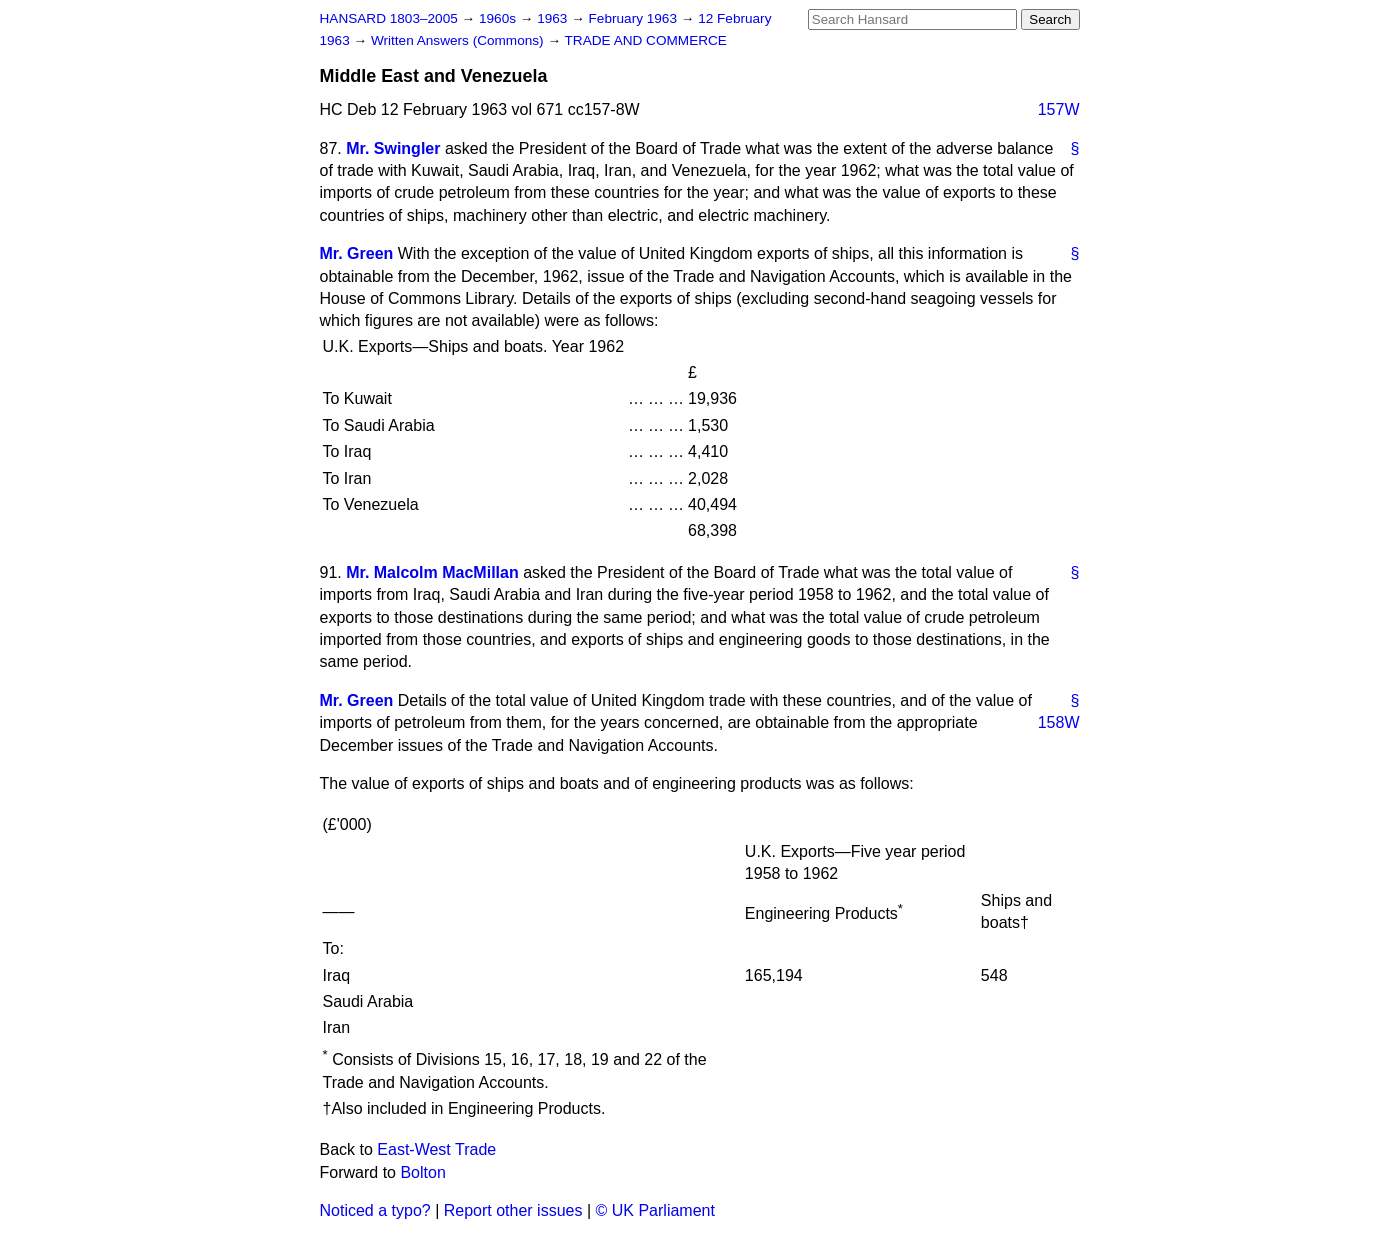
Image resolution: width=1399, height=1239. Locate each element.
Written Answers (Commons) (459, 40)
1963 (554, 18)
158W (1059, 722)
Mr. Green (357, 253)
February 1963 (635, 18)
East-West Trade (436, 1149)
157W (1059, 109)
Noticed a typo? (375, 1210)
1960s (499, 18)
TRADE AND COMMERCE (646, 40)
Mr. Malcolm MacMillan (432, 572)
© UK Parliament (655, 1210)
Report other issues (513, 1210)
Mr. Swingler (393, 148)
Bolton (422, 1172)
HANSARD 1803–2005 (389, 18)
